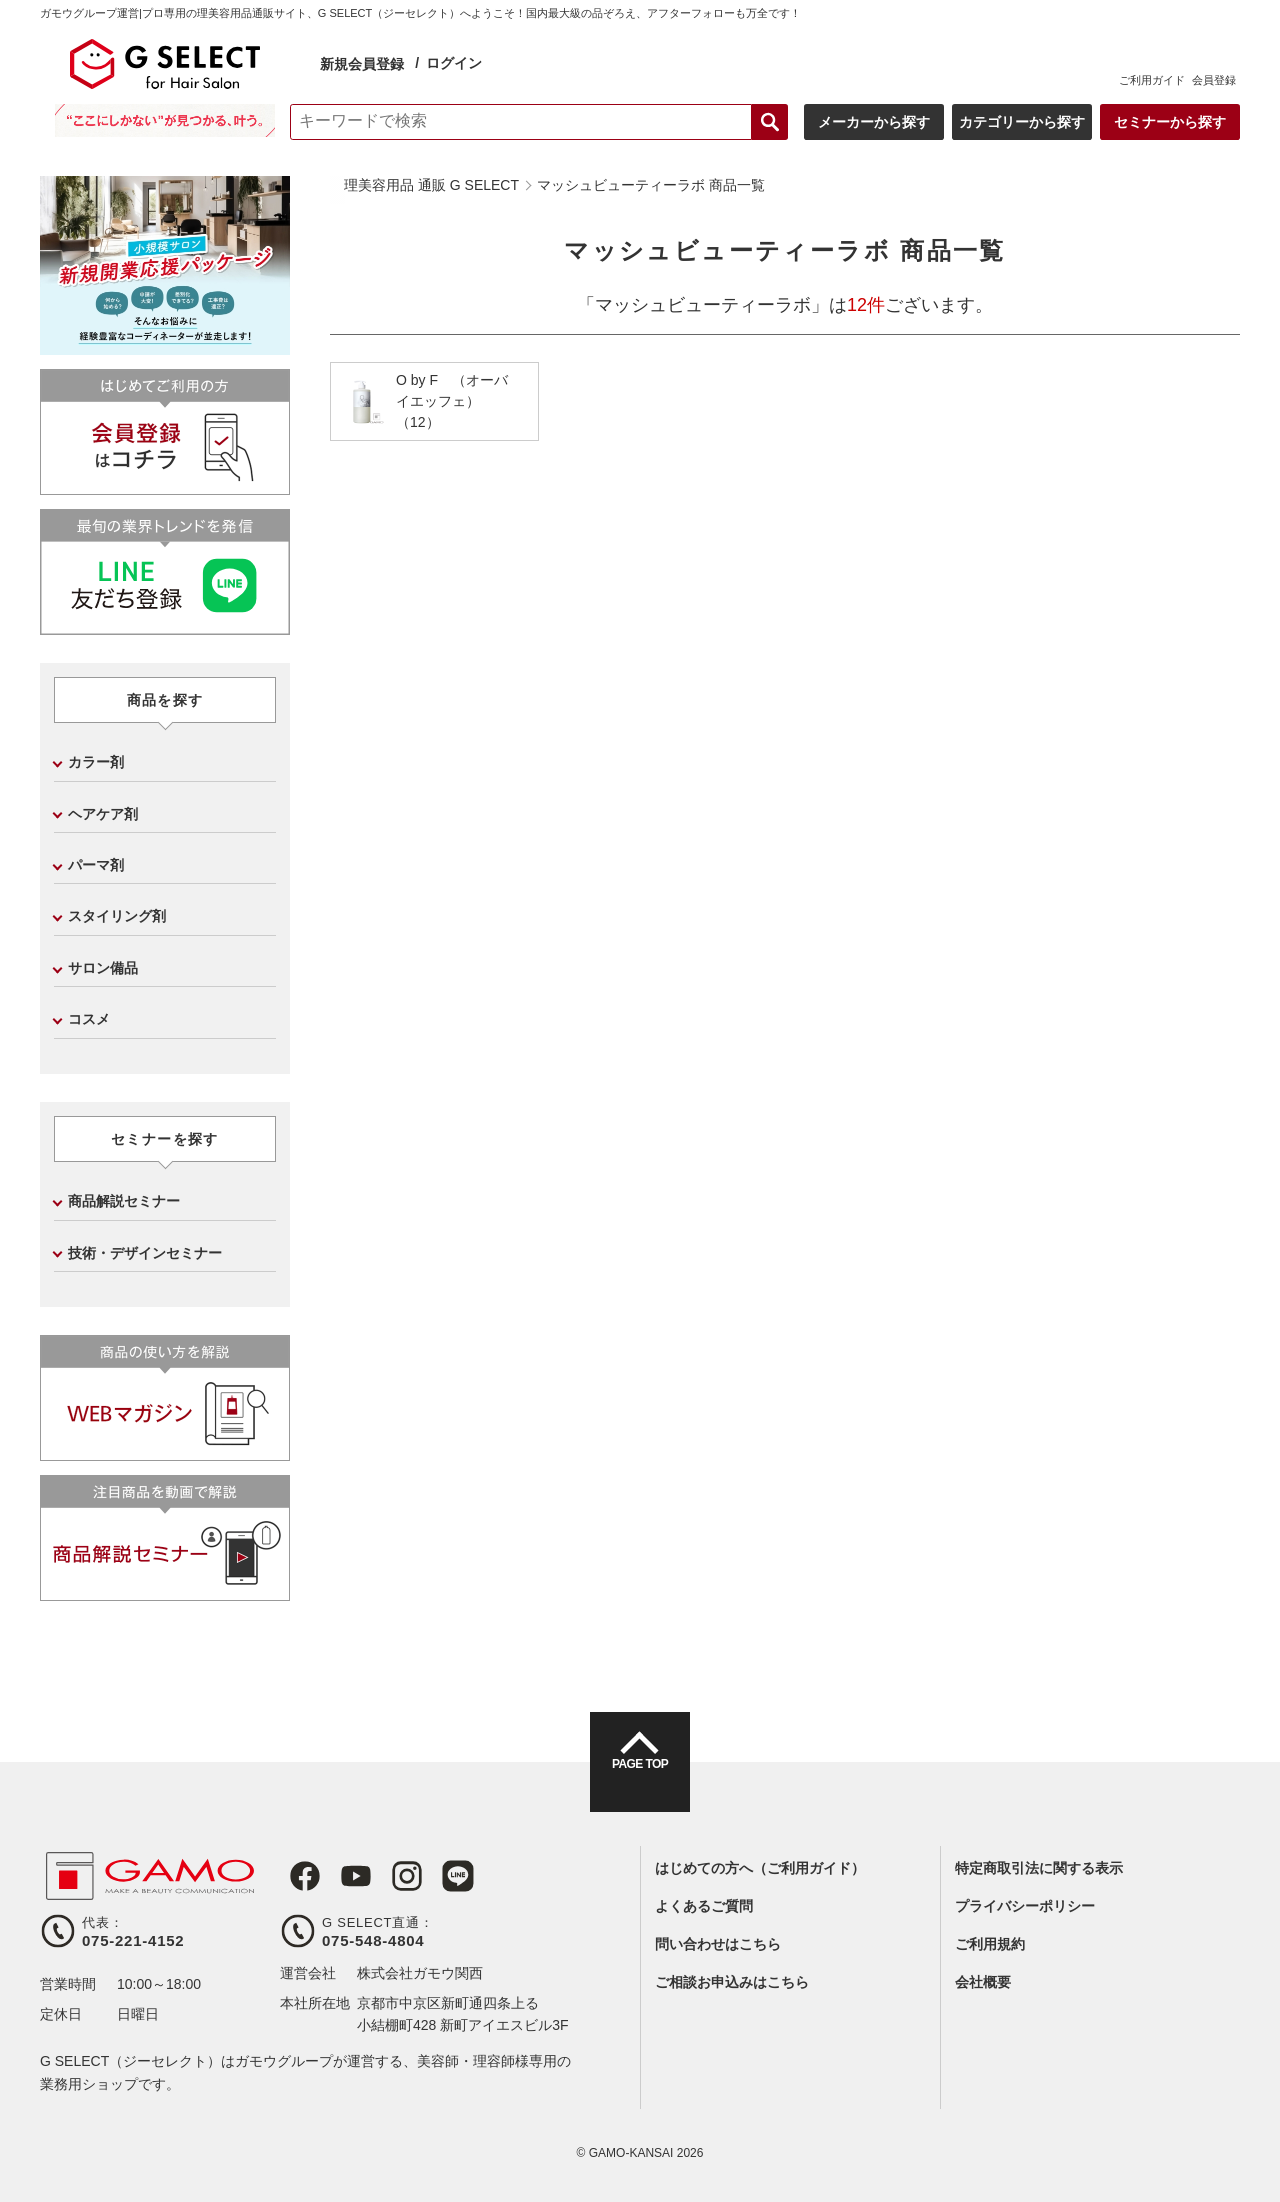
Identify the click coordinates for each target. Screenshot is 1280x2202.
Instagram (388, 1876)
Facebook (296, 1876)
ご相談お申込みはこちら (732, 1982)
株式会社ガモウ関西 (420, 1973)
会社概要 (983, 1982)
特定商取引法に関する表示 (1039, 1868)
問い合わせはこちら (718, 1944)
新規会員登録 (362, 64)
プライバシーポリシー (1025, 1906)
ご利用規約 (990, 1944)
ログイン (454, 63)
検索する (770, 122)
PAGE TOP (640, 1780)
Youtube (342, 1876)
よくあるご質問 (704, 1906)
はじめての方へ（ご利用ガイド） (760, 1868)
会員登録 (1214, 80)
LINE (434, 1876)
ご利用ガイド (1151, 80)
